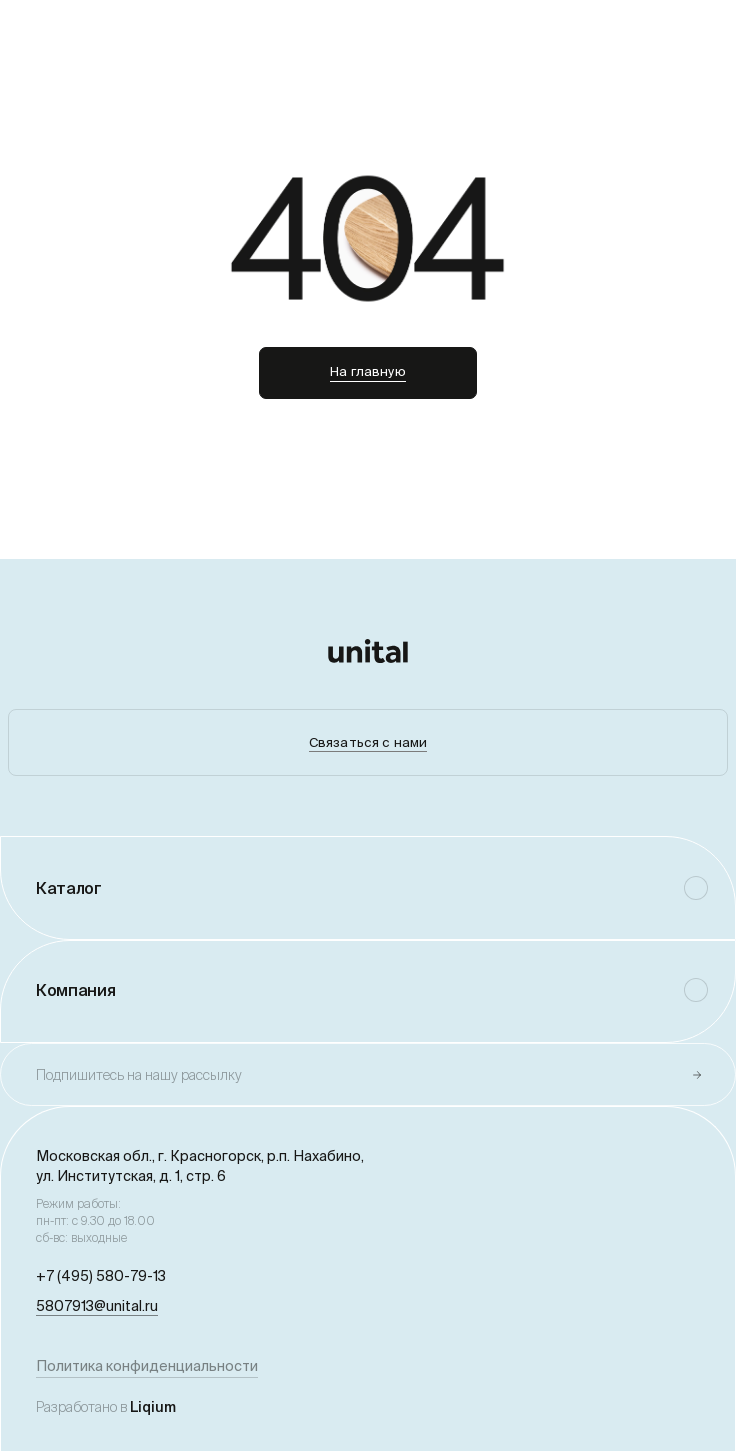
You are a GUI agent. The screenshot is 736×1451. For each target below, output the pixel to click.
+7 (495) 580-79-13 (101, 1276)
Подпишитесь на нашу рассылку (139, 1075)
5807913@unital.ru (97, 1306)
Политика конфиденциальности (147, 1366)
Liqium (153, 1407)
